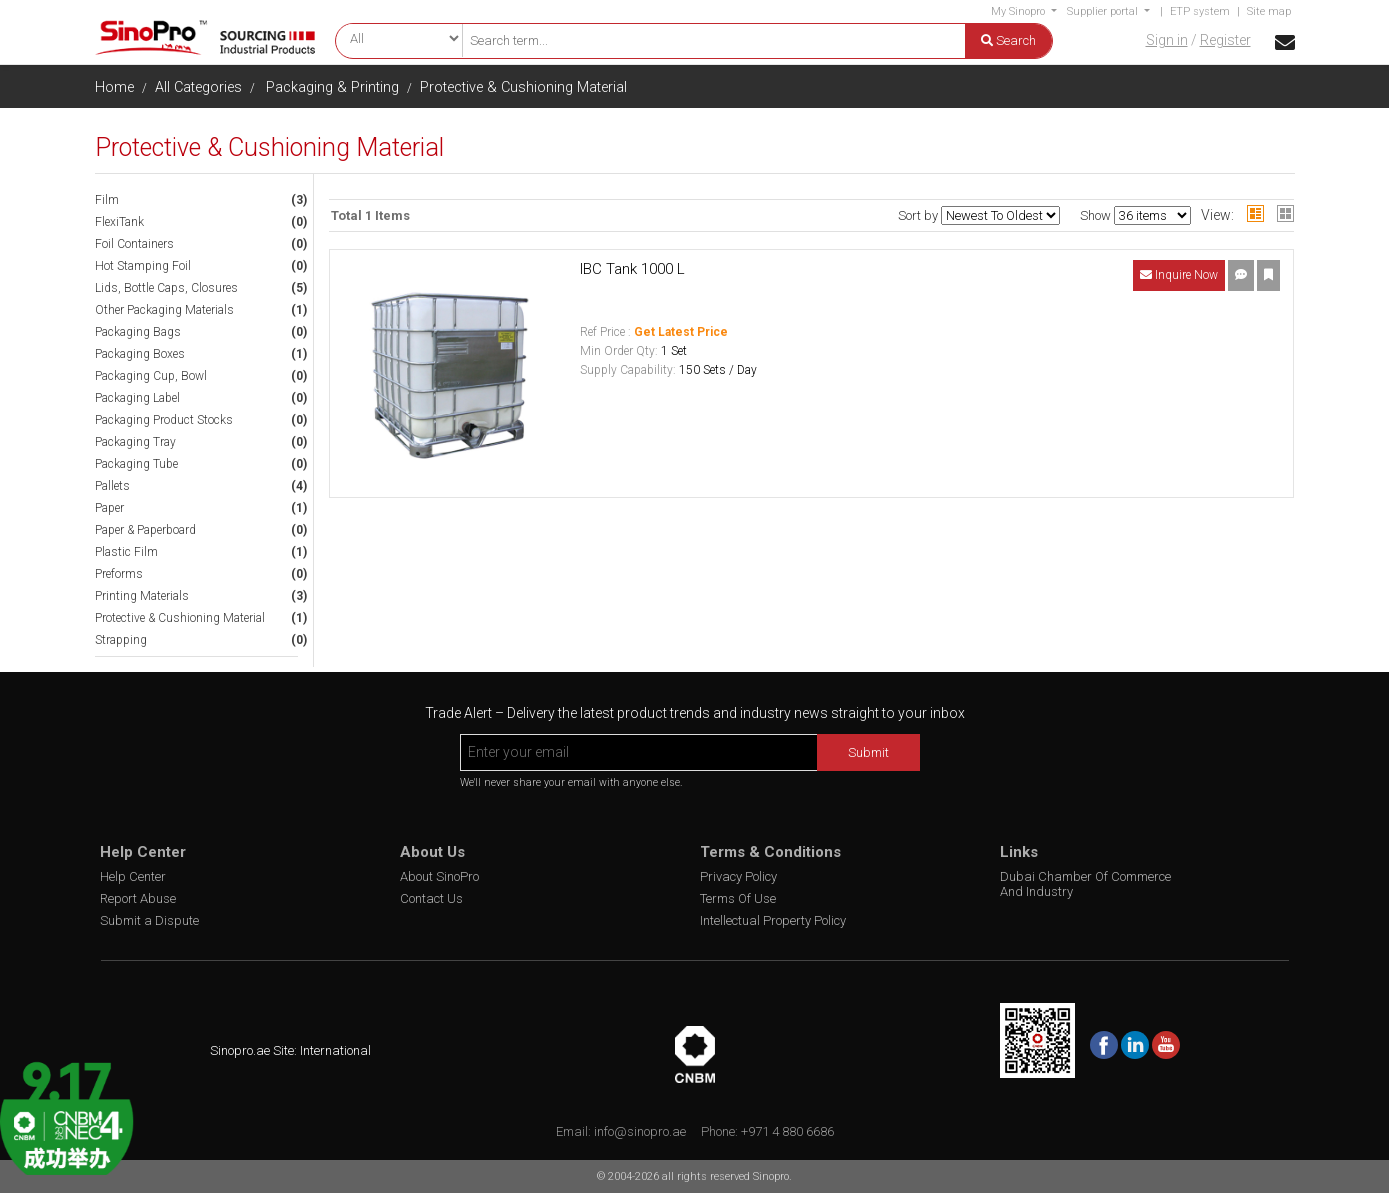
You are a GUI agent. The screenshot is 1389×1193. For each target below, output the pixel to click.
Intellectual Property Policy (773, 920)
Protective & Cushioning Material (523, 87)
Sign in (1167, 40)
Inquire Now (1179, 275)
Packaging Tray (135, 442)
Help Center (133, 876)
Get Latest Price (681, 332)
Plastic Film (126, 552)
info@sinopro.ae (640, 1131)
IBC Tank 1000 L (632, 269)
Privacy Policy (738, 876)
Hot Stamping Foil (143, 266)
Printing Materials (142, 596)
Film (107, 200)
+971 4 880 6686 (787, 1131)
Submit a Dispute (149, 920)
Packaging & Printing (332, 87)
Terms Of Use (738, 898)
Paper (109, 508)
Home (114, 87)
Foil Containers (134, 244)
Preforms (119, 574)
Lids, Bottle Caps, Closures (166, 288)
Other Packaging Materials (164, 310)
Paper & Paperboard (145, 530)
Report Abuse (138, 898)
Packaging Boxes (140, 354)
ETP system (1200, 11)
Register (1225, 40)
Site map (1269, 11)
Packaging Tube (136, 464)
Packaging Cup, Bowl (151, 376)
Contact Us (431, 898)
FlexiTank (119, 222)
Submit (868, 752)
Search (1008, 40)
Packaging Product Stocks (164, 420)
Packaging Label (137, 398)
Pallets (112, 486)
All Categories (198, 87)
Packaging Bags (138, 332)
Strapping (121, 640)
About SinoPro (439, 876)
